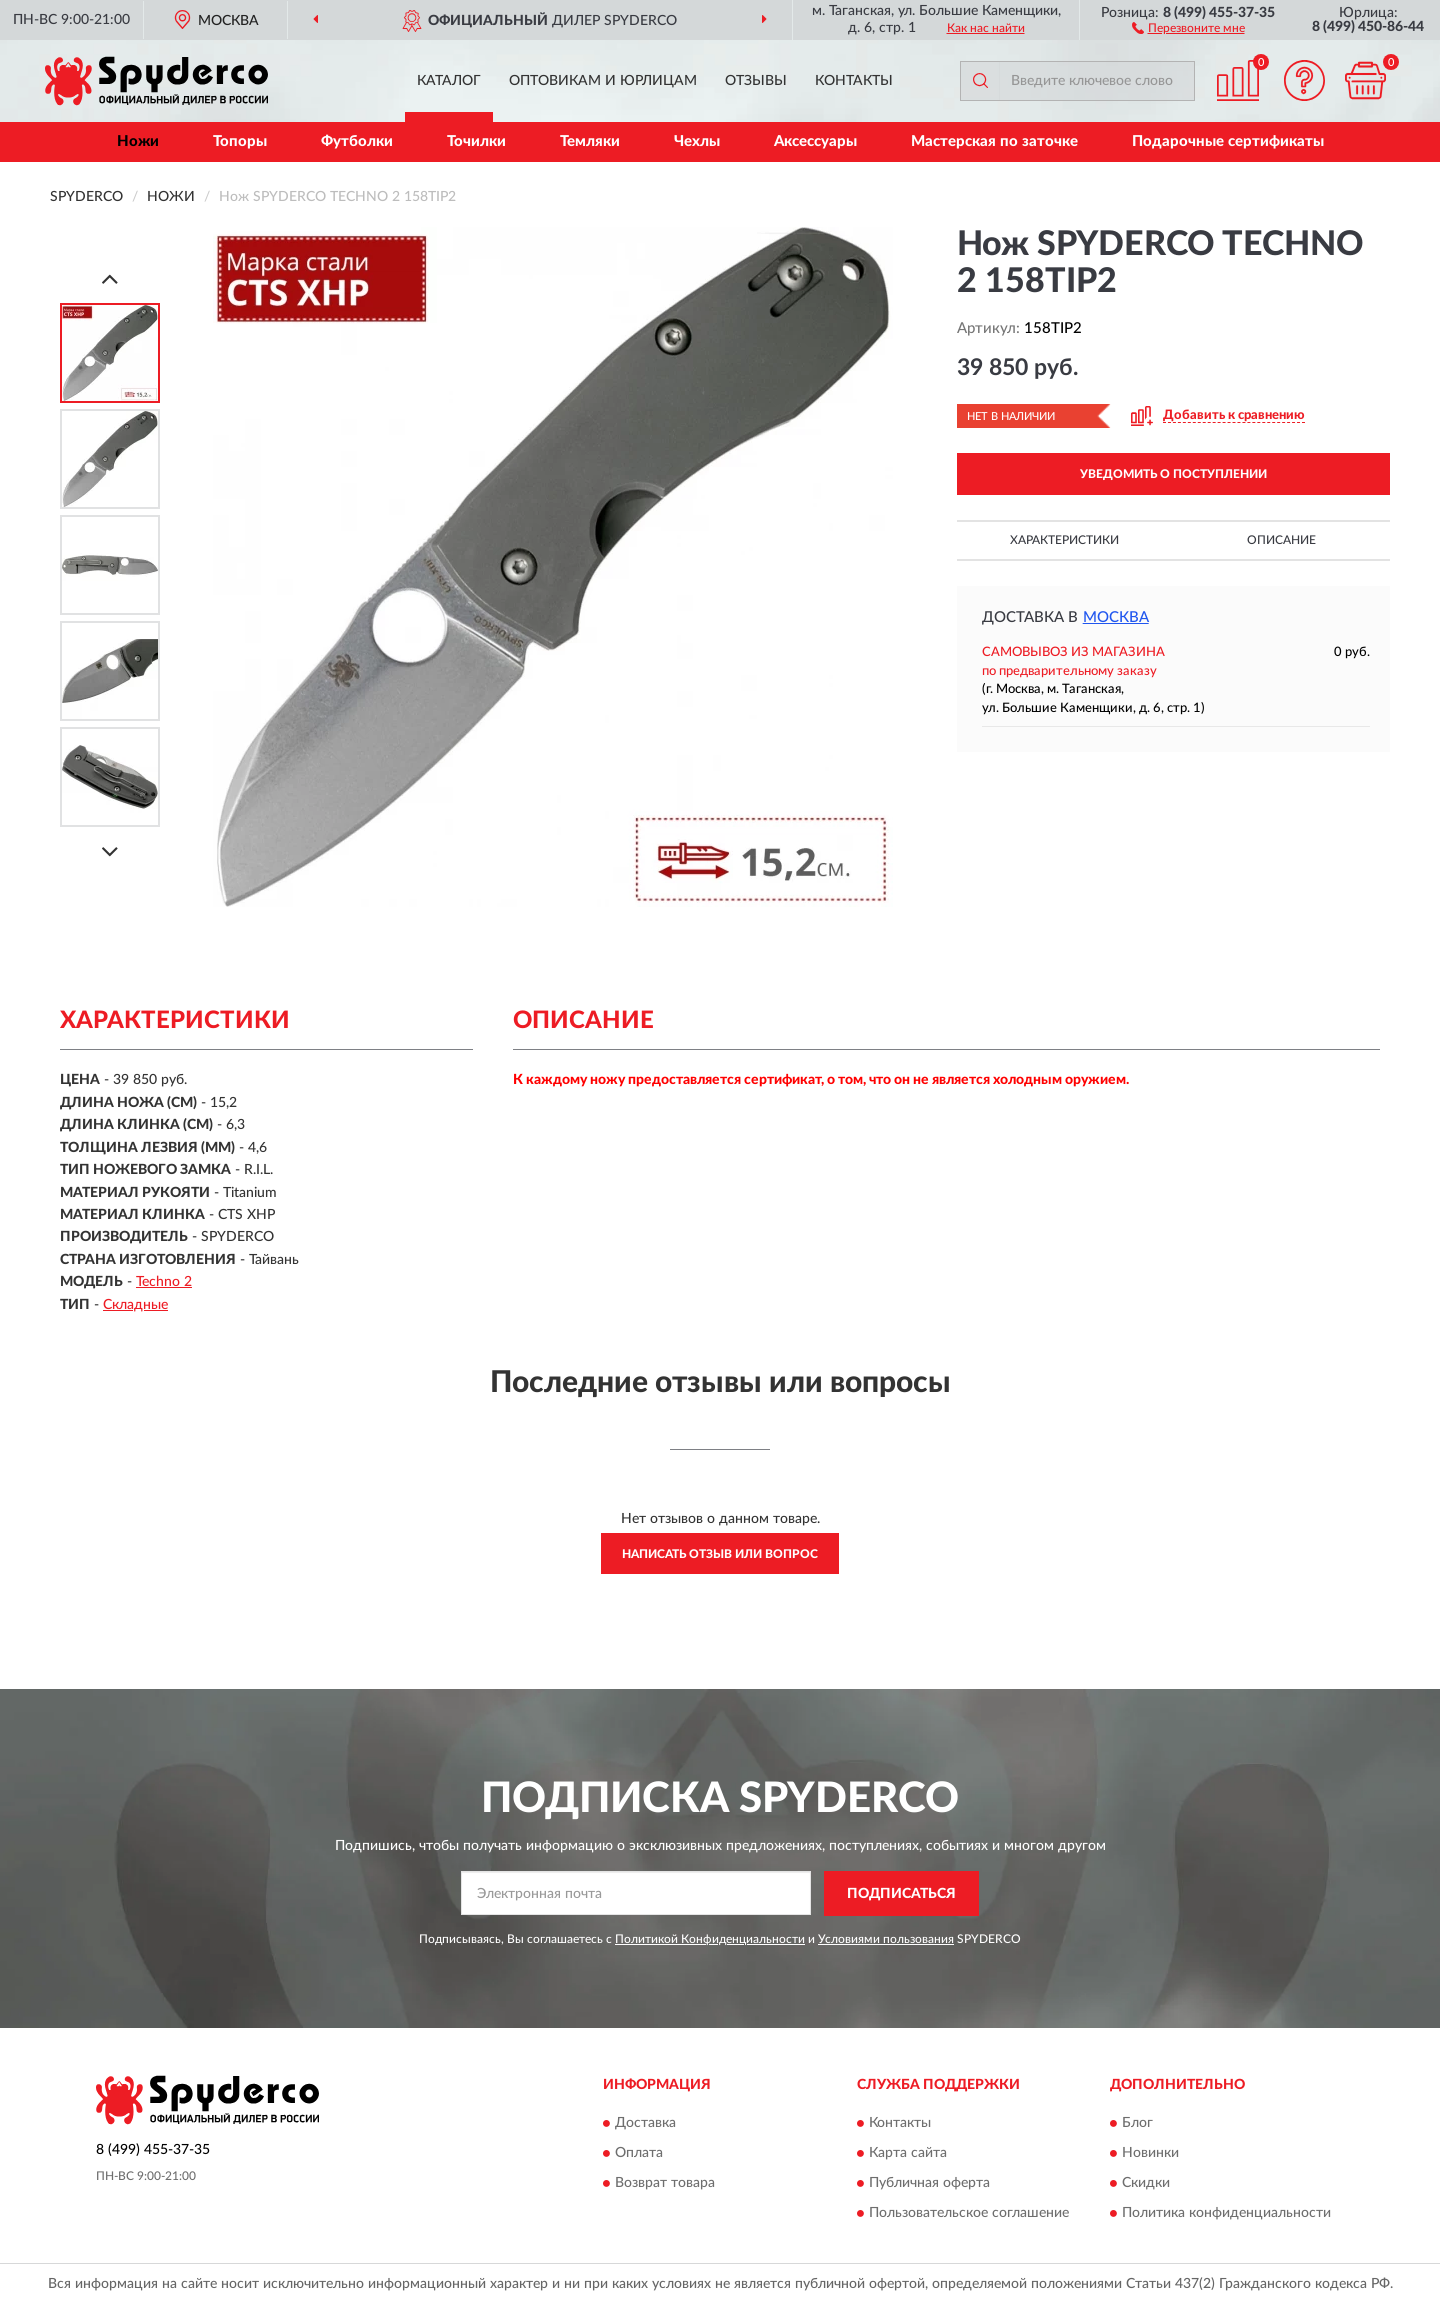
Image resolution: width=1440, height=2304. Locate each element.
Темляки (590, 141)
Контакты (854, 81)
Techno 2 (164, 1282)
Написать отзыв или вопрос (720, 1554)
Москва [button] (1116, 617)
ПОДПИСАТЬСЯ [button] (901, 1894)
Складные (135, 1305)
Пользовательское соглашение (969, 2214)
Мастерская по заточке (994, 141)
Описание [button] (1281, 540)
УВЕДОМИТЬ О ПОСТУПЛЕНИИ (1173, 474)
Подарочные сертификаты (1228, 141)
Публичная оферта (929, 2184)
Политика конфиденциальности (1226, 2214)
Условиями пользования (886, 1939)
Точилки (476, 141)
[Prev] (110, 278)
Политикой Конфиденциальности (710, 1939)
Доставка (645, 2124)
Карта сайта (908, 2154)
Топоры (240, 141)
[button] (1188, 27)
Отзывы (756, 81)
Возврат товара (665, 2184)
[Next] (110, 851)
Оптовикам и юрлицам (603, 81)
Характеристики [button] (1064, 540)
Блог (1137, 2124)
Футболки (357, 141)
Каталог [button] (449, 81)
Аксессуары (815, 141)
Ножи (138, 141)
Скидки (1146, 2184)
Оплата (639, 2154)
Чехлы (697, 141)
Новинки (1150, 2154)
